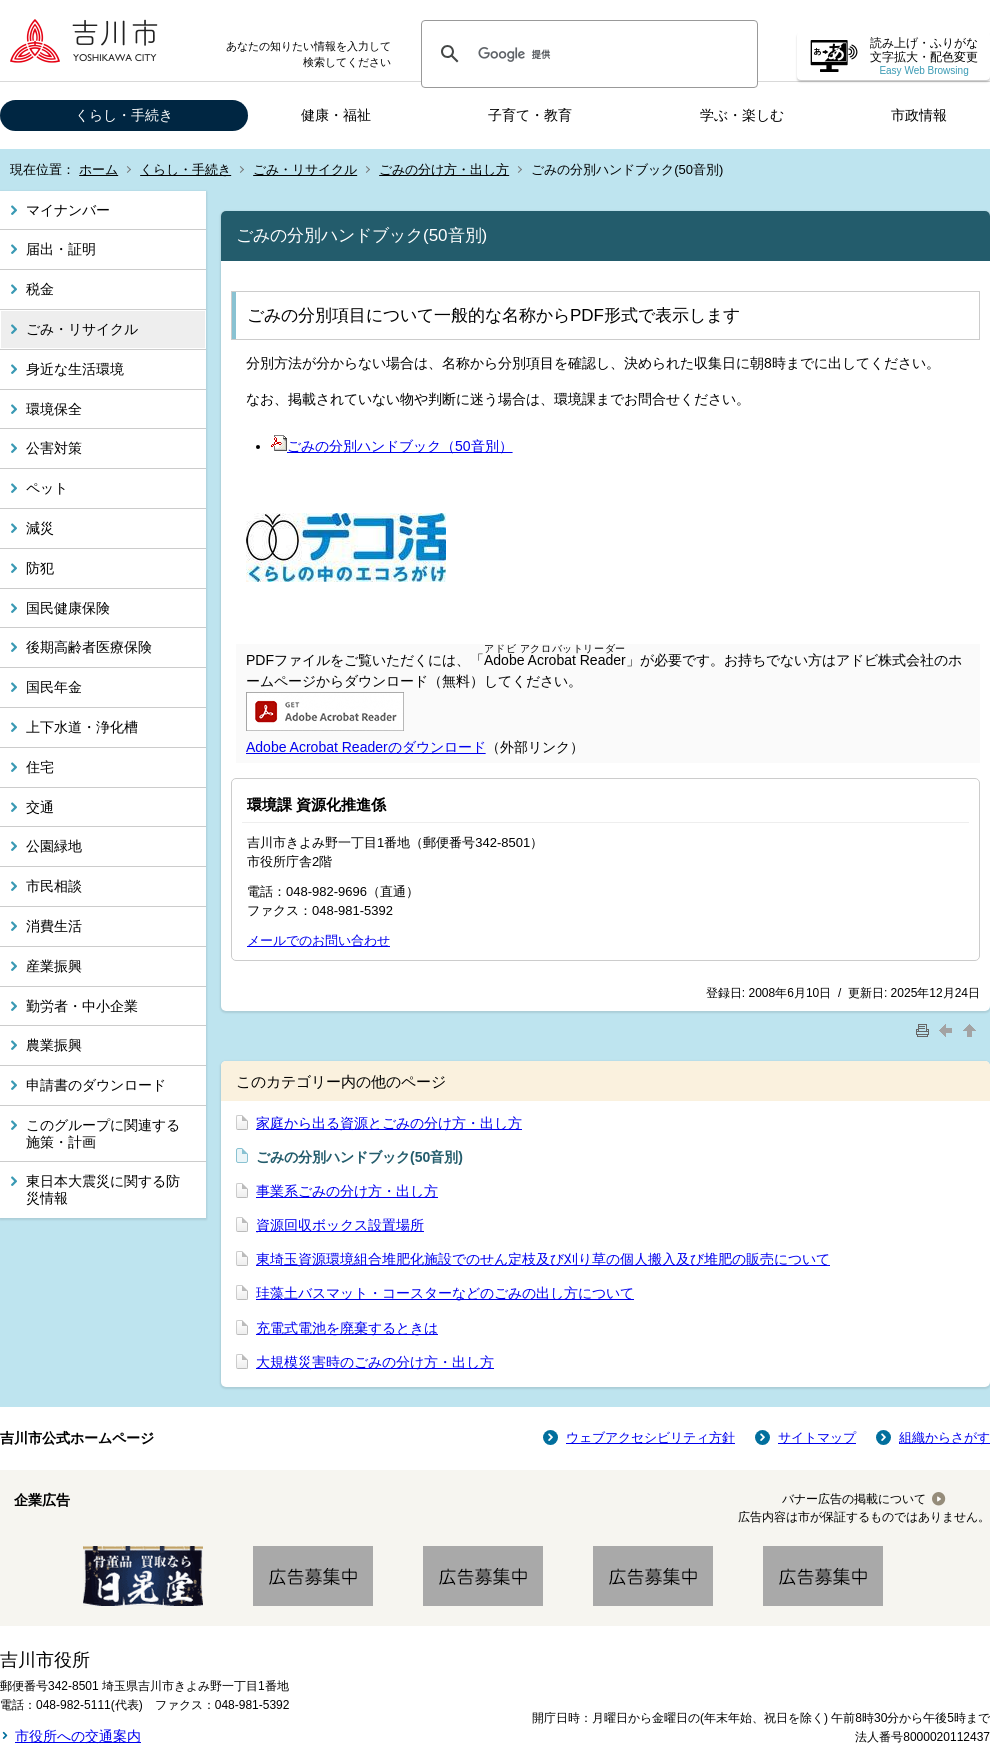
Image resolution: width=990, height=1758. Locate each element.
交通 (40, 807)
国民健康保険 (68, 608)
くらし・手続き (124, 115)
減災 (40, 528)
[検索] (586, 54)
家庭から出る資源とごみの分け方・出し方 (389, 1123)
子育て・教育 (530, 115)
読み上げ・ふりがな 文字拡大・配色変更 (924, 56)
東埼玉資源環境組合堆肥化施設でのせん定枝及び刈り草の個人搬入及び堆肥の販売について (543, 1259)
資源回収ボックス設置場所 (340, 1225)
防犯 (40, 568)
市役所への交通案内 (78, 1736)
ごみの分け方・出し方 (444, 169)
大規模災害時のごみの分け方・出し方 (375, 1362)
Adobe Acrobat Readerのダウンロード (366, 747)
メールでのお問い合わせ (318, 940)
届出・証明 (61, 249)
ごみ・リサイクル (305, 169)
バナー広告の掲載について (854, 1499)
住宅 (40, 767)
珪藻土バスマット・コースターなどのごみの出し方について (445, 1293)
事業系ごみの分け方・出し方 (347, 1191)
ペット (47, 488)
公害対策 (54, 448)
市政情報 (919, 115)
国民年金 (54, 687)
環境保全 (54, 409)
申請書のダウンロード (96, 1085)
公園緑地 (54, 846)
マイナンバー (68, 210)
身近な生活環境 (75, 369)
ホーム (98, 169)
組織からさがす (944, 1437)
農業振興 (54, 1045)
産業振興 (54, 966)
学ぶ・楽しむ (742, 115)
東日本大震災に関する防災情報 (103, 1189)
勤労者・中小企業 (82, 1006)
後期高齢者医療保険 (89, 647)
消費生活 (54, 926)
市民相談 (54, 886)
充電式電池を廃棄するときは (347, 1328)
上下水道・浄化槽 (82, 727)
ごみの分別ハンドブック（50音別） (392, 446)
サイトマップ (817, 1437)
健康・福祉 (336, 115)
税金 (40, 289)
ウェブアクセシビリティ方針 (650, 1437)
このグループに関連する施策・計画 (103, 1133)
